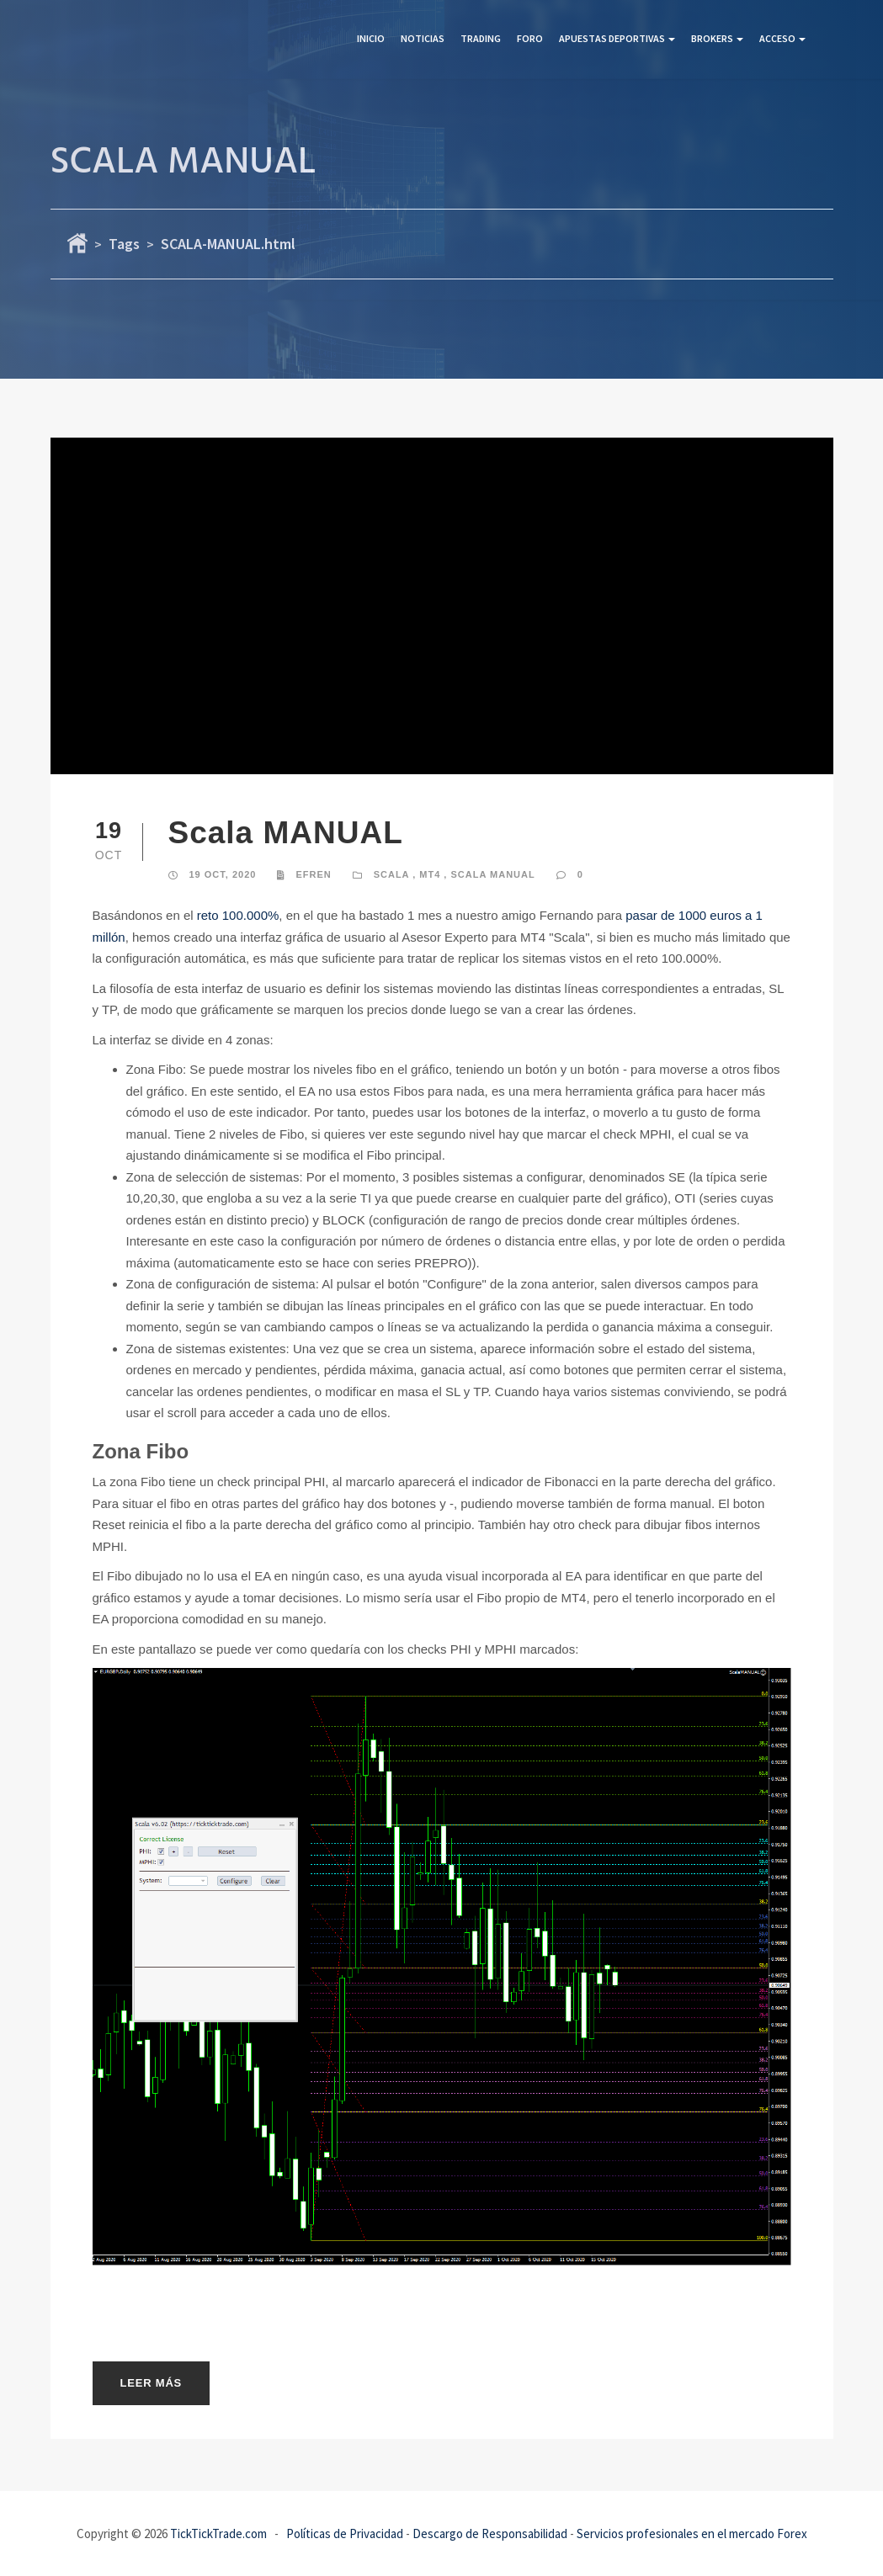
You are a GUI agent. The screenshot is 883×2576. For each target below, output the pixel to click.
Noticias (422, 38)
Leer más (151, 2383)
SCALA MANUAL (492, 874)
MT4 (429, 874)
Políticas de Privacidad (344, 2533)
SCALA (391, 874)
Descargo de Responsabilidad (489, 2533)
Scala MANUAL (285, 832)
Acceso (782, 38)
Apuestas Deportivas (617, 38)
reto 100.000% (238, 915)
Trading (480, 38)
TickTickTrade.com (218, 2533)
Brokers (717, 38)
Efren (313, 874)
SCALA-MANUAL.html (228, 243)
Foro (530, 38)
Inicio (371, 38)
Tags (124, 243)
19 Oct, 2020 (223, 874)
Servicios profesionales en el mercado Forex (692, 2533)
